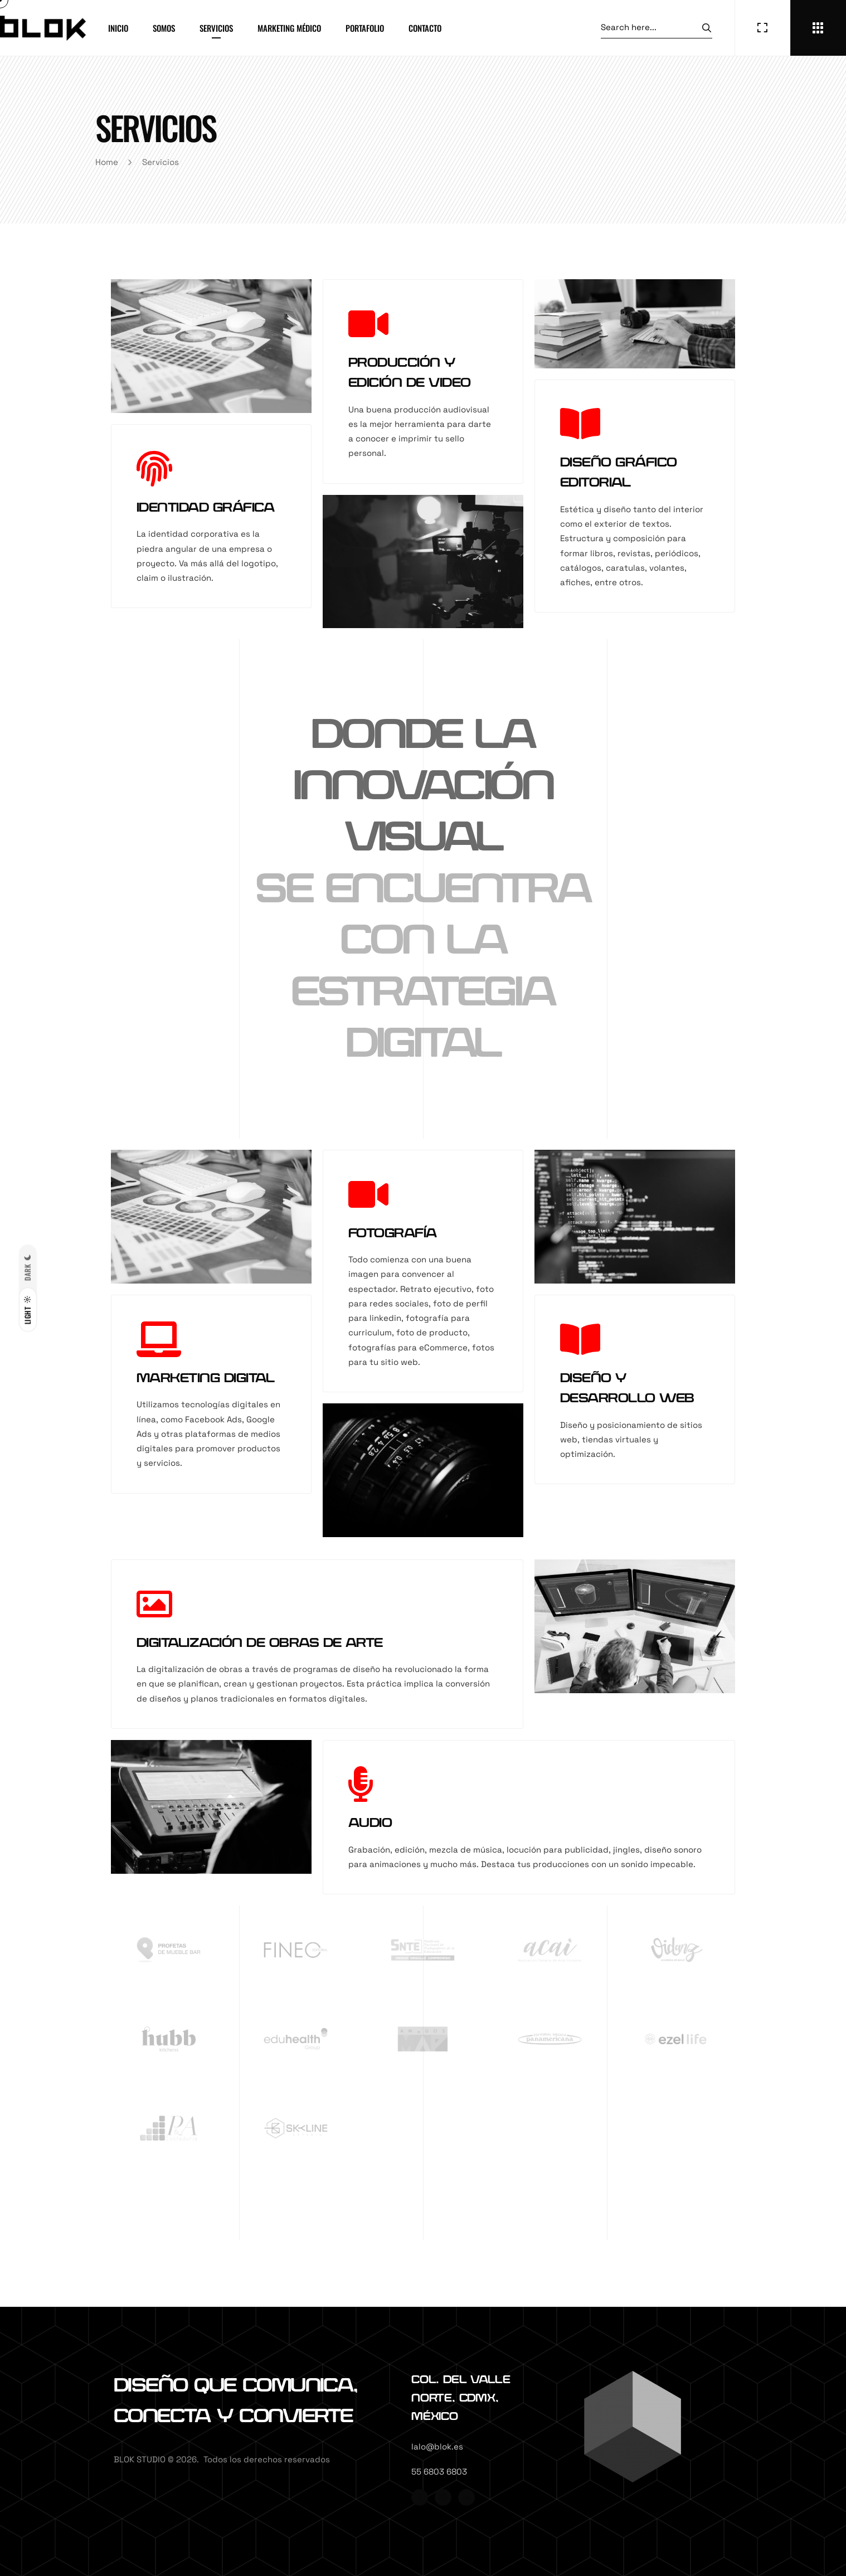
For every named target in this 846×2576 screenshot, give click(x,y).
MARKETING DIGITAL (205, 1378)
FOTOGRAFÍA (392, 1233)
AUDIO (370, 1823)
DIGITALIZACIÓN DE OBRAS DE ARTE (260, 1643)
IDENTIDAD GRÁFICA (205, 507)
